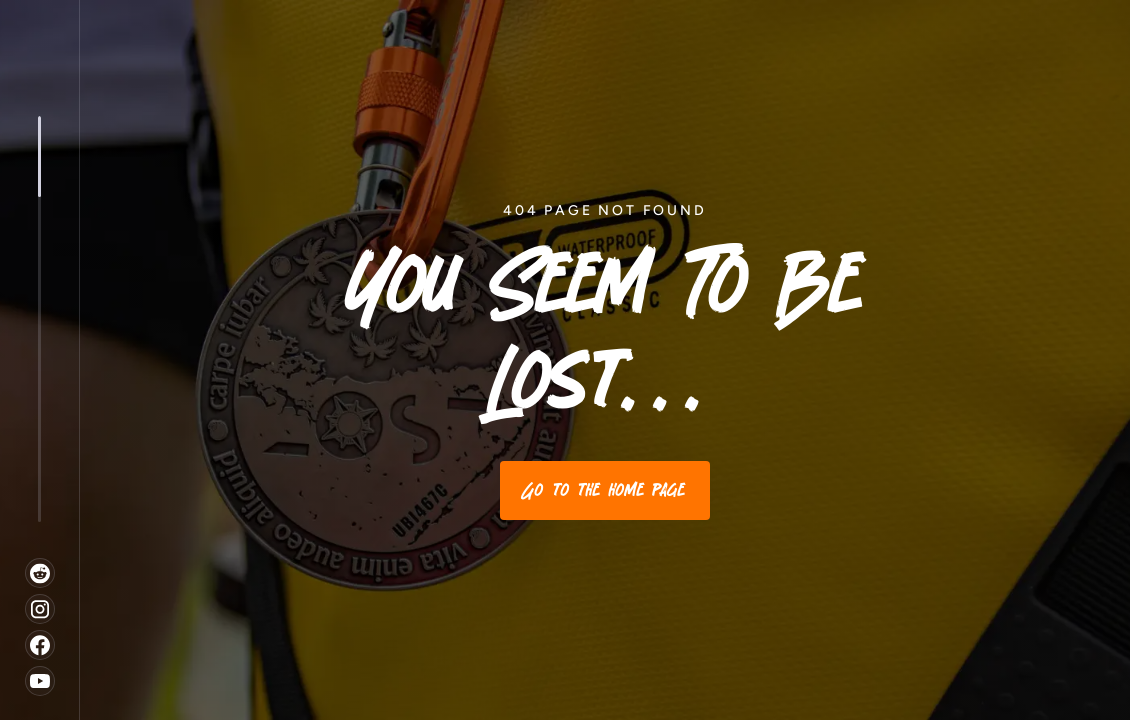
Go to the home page (605, 490)
